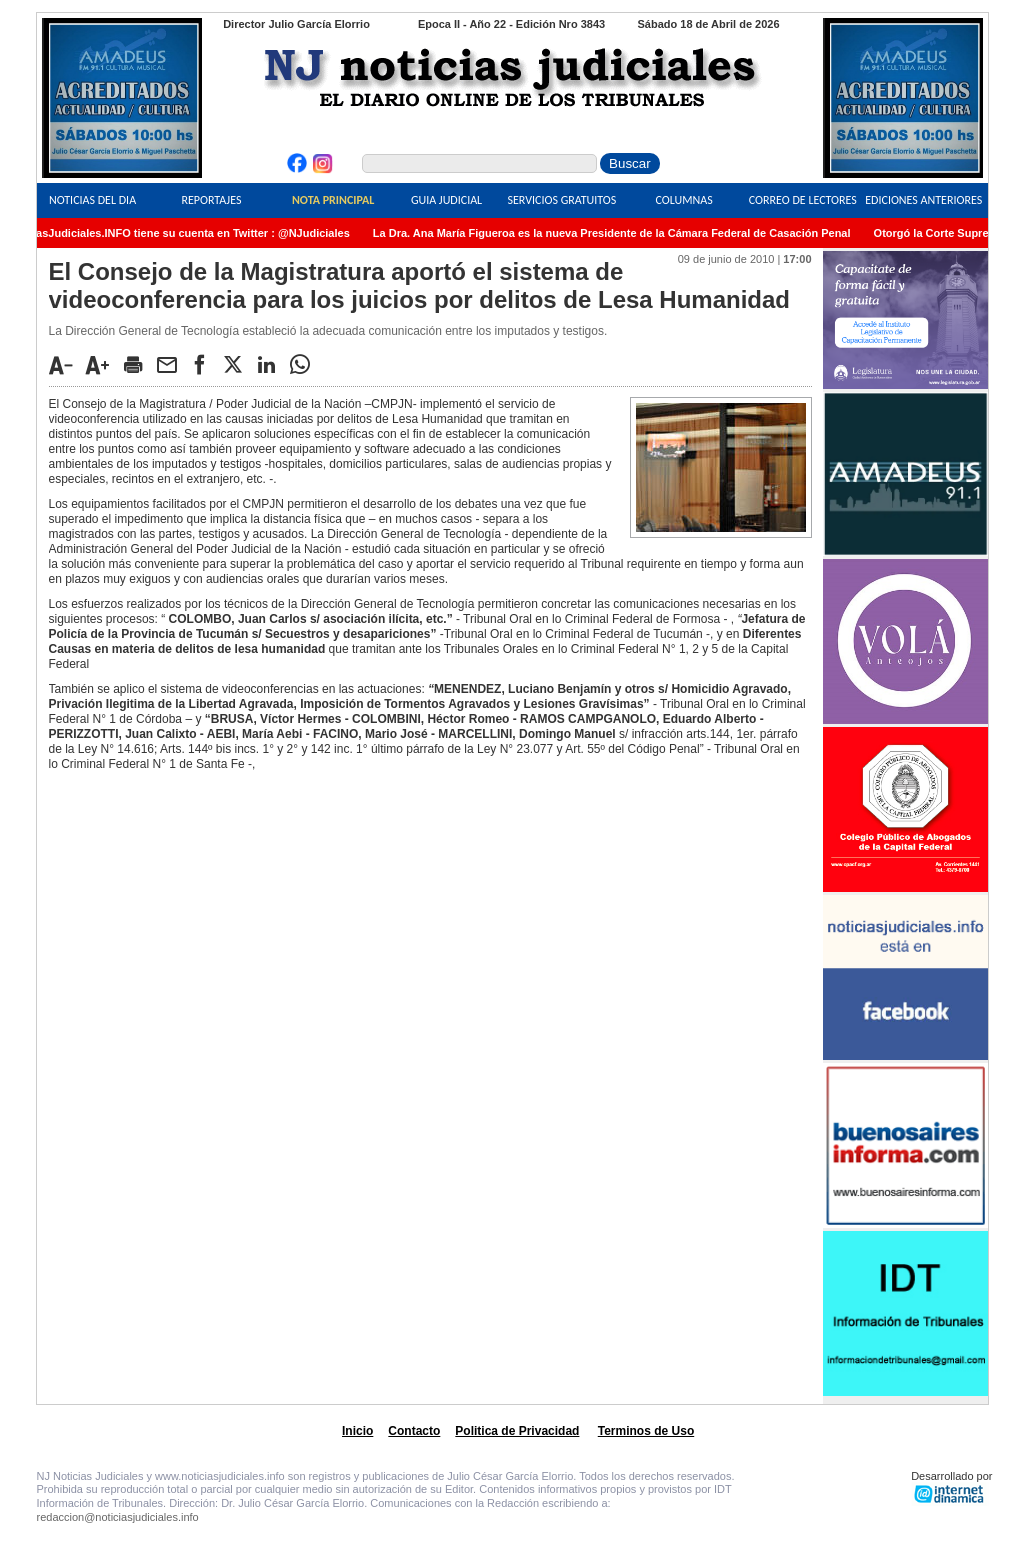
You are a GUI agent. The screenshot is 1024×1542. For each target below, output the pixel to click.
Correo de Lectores (803, 200)
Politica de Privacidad (517, 1431)
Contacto (414, 1431)
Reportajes (211, 200)
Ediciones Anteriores (923, 200)
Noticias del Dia (92, 200)
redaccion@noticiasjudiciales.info (118, 1517)
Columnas (684, 200)
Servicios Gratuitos (561, 200)
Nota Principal (333, 200)
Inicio (357, 1431)
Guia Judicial (446, 200)
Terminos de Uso (646, 1431)
